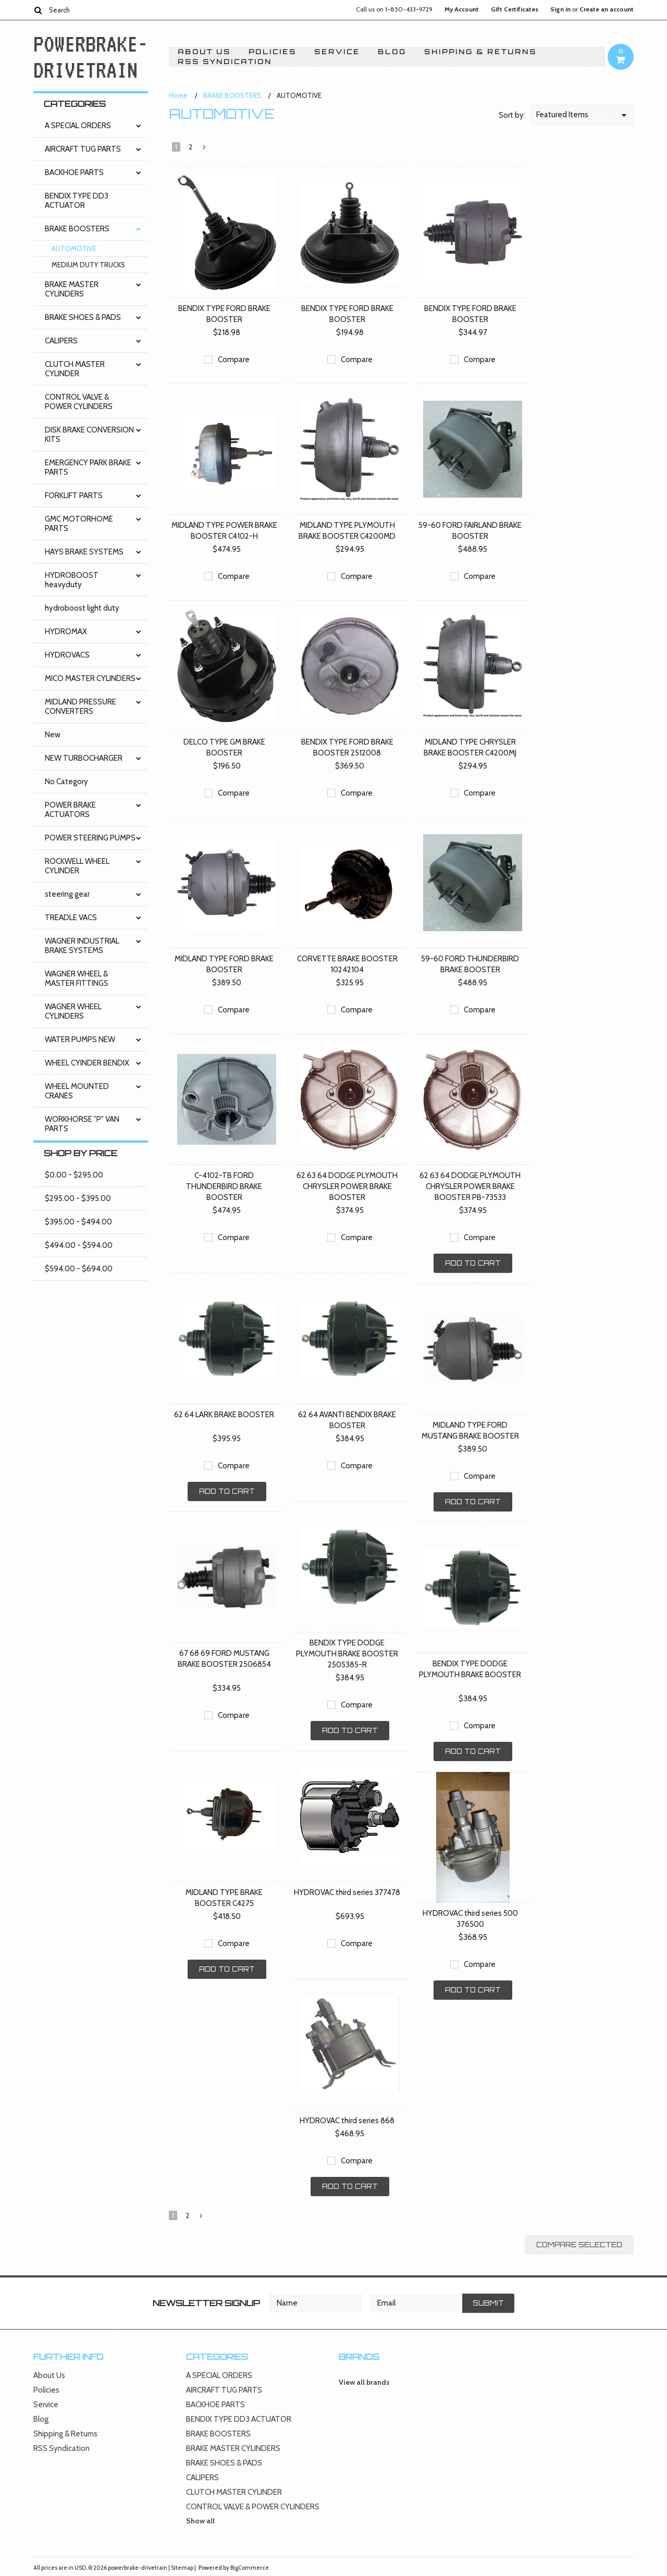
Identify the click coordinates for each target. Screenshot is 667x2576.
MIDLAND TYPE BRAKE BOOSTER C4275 (224, 1898)
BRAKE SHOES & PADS (83, 317)
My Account (461, 9)
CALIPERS (61, 340)
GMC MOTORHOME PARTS (79, 523)
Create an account (606, 9)
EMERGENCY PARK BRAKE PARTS (88, 467)
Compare (234, 359)
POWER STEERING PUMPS (90, 838)
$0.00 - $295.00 (74, 1175)
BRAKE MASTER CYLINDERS (71, 289)
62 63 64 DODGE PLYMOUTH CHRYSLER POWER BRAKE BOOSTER (347, 1186)
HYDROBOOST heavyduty (71, 580)
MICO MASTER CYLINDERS (90, 678)
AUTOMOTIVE (74, 248)
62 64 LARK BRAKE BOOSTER (224, 1414)
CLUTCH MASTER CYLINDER (75, 369)
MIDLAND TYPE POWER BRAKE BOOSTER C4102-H (224, 531)
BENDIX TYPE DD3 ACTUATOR (76, 200)
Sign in (560, 9)
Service (337, 52)
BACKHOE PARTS (74, 172)
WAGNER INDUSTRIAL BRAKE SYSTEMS (82, 945)
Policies (273, 52)
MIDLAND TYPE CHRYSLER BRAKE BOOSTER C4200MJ (470, 747)
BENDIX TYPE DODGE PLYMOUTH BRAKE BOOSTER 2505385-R (347, 1653)
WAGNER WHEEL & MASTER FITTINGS (76, 978)
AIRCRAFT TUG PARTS (83, 149)
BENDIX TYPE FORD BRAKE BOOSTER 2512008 (347, 747)
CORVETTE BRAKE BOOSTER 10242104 (347, 964)
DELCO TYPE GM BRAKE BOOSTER (224, 747)
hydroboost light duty (82, 608)
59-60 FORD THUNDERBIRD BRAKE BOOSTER (470, 964)
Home (178, 95)
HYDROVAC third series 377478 (347, 1892)
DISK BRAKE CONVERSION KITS (89, 434)
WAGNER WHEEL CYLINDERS (73, 1011)
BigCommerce (249, 2567)
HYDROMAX (66, 631)
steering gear (67, 894)
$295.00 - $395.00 (78, 1198)
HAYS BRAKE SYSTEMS (84, 551)
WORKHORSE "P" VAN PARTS (82, 1123)
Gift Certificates (514, 9)
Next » (204, 149)
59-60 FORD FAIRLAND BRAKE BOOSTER (470, 531)
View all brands (364, 2382)
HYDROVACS (67, 655)
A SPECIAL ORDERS (78, 125)
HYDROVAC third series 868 (347, 2120)
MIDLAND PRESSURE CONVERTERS (80, 706)
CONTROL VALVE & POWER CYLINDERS (79, 401)
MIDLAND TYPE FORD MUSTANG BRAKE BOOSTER (470, 1430)
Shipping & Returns (480, 52)
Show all (200, 2520)
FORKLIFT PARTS (74, 495)
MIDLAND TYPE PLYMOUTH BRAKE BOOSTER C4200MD (347, 531)
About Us (204, 52)
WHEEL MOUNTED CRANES (77, 1091)
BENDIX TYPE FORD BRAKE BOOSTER (224, 314)
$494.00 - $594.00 (79, 1245)
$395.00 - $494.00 (78, 1222)
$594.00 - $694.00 (79, 1268)
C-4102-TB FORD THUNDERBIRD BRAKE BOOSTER (224, 1186)
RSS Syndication (225, 62)
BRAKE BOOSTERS (77, 228)
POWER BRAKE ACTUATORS (70, 809)
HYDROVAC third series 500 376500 (470, 1919)
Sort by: (512, 115)
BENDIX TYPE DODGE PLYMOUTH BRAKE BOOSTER (470, 1669)
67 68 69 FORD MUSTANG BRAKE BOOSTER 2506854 (224, 1659)
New (52, 734)
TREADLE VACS (71, 917)
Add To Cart (473, 1263)
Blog (392, 52)
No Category (66, 781)
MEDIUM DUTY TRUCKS (88, 265)
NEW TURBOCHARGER (83, 758)
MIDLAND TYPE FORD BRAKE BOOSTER (224, 964)
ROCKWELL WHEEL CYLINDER (77, 866)
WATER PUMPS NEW (80, 1039)
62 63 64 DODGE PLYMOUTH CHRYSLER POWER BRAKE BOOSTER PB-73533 (470, 1186)
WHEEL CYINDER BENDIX (87, 1063)
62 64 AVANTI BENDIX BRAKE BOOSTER (347, 1420)
